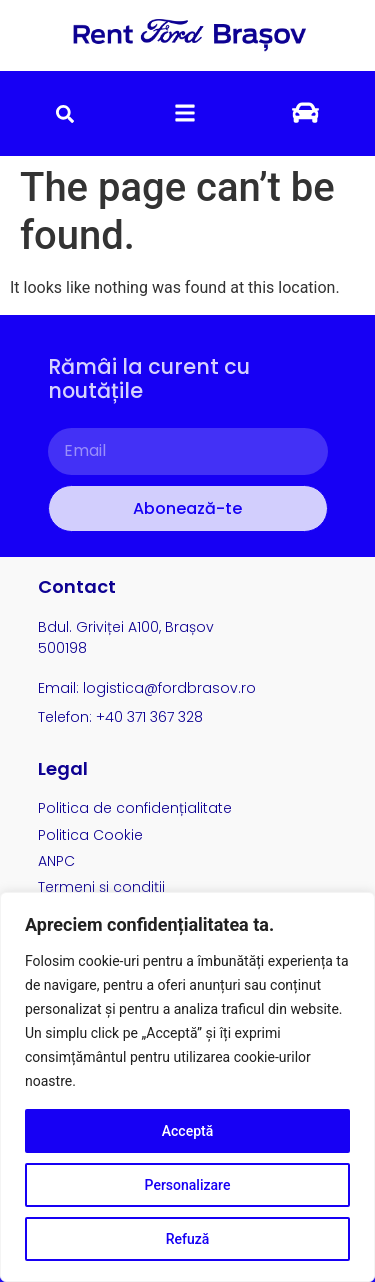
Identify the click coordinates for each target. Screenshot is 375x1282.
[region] (187, 1087)
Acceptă (187, 1131)
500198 (62, 648)
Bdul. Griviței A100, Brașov (126, 627)
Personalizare (188, 1185)
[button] (65, 113)
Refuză (188, 1239)
